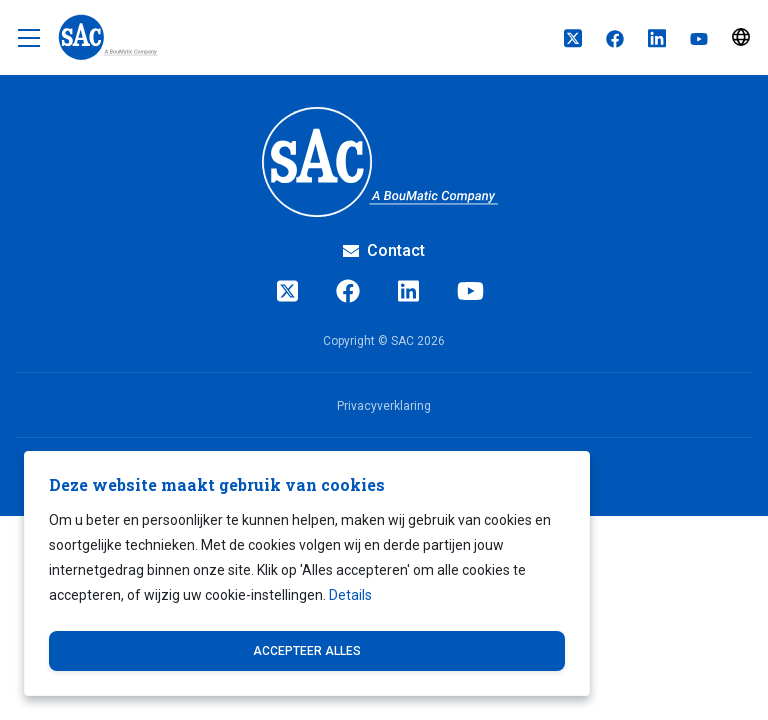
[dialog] (307, 573)
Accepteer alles (307, 651)
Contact (384, 250)
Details (350, 595)
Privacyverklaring (384, 406)
